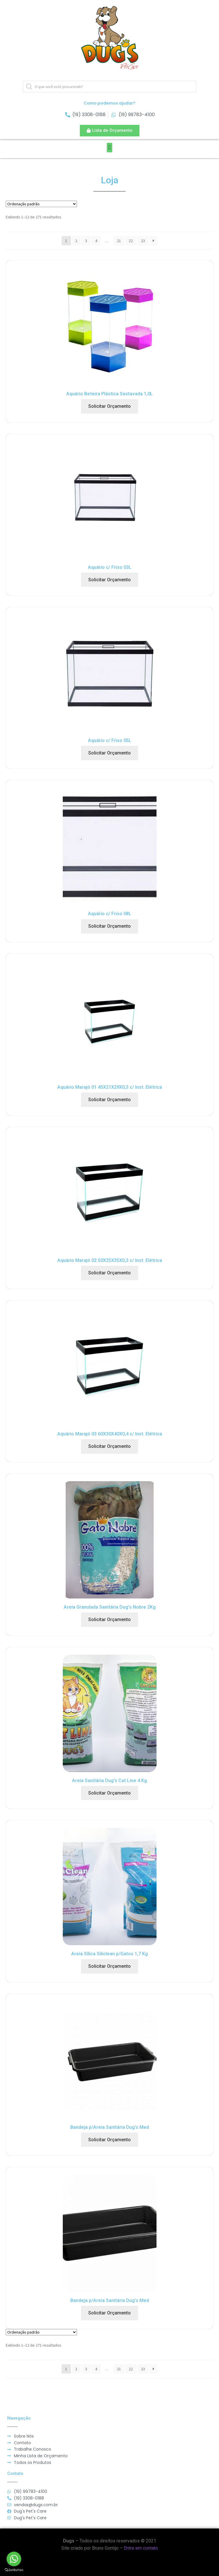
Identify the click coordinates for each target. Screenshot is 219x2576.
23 (143, 240)
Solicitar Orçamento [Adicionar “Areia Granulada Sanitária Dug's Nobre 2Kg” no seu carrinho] (109, 1619)
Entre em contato (141, 2548)
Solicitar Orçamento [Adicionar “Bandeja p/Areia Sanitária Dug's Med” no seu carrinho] (109, 2139)
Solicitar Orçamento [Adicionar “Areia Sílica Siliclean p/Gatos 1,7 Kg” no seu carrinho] (109, 1966)
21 (119, 240)
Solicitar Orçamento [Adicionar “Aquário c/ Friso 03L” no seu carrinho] (109, 579)
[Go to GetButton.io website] (14, 2570)
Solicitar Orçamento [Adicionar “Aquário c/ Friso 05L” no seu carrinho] (109, 753)
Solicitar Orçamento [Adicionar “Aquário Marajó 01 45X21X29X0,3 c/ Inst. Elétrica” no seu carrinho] (109, 1099)
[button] (109, 130)
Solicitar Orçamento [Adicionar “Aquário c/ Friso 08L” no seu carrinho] (109, 926)
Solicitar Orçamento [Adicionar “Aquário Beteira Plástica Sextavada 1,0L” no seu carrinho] (109, 406)
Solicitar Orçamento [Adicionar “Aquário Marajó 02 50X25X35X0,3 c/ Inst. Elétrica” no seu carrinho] (109, 1273)
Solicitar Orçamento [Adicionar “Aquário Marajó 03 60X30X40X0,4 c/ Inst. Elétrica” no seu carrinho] (109, 1446)
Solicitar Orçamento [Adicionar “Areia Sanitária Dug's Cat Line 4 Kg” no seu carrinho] (109, 1793)
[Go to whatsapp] (14, 2559)
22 (131, 240)
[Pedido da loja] (41, 204)
